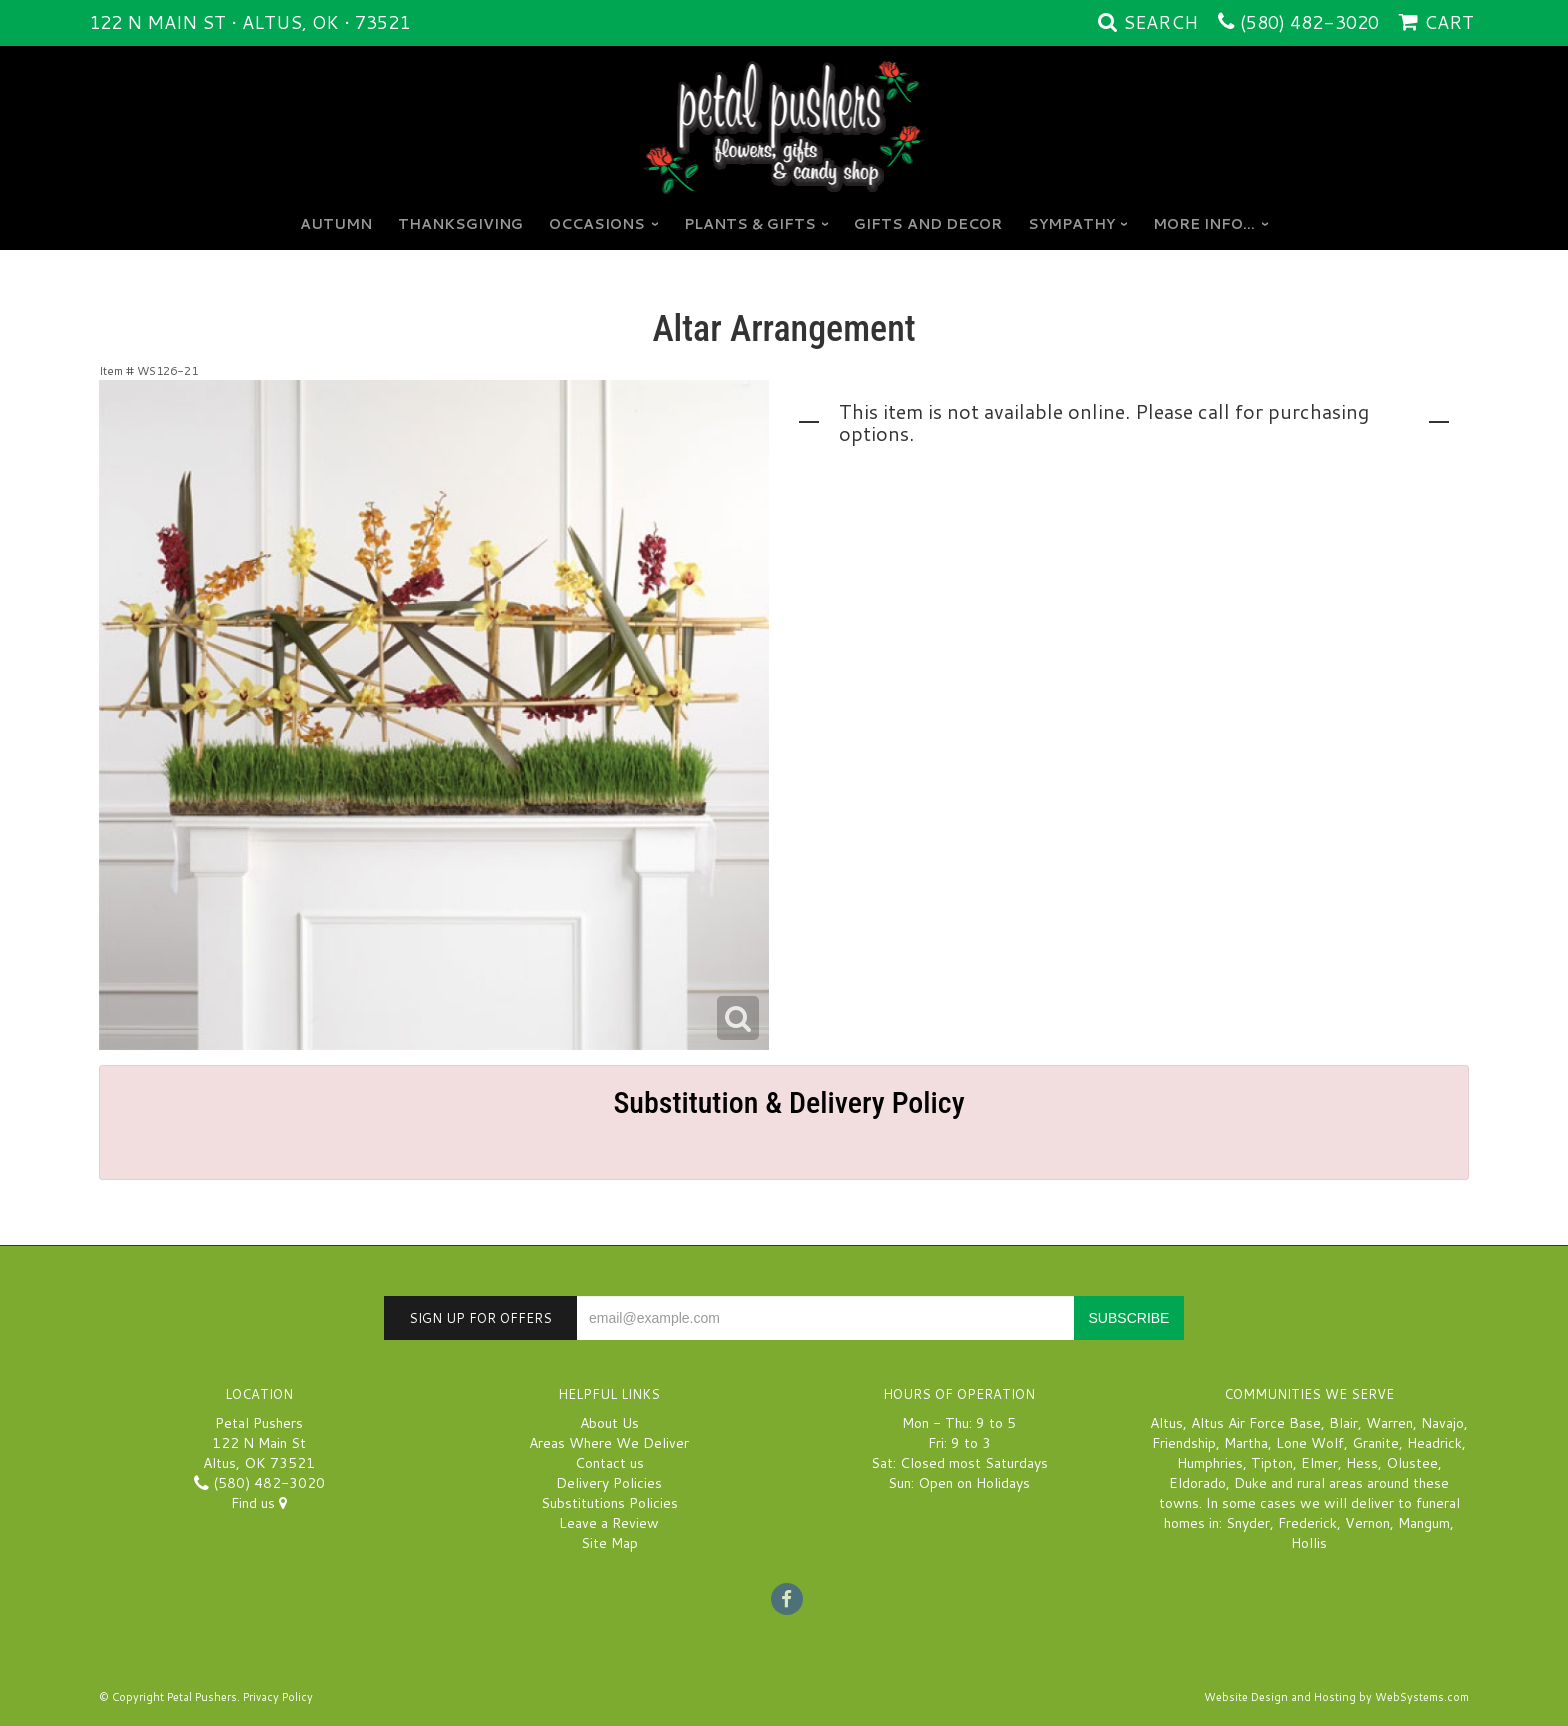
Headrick (1434, 1443)
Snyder (1248, 1523)
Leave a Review (609, 1523)
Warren (1389, 1423)
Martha (1246, 1443)
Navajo (1442, 1423)
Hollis (1309, 1543)
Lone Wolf (1310, 1443)
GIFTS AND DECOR (928, 224)
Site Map (609, 1543)
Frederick (1307, 1523)
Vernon (1367, 1523)
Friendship (1184, 1443)
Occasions (597, 224)
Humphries (1210, 1463)
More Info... (1204, 224)
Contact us (609, 1463)
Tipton (1272, 1463)
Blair (1343, 1423)
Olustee (1412, 1463)
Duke (1250, 1483)
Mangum (1424, 1523)
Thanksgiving (460, 224)
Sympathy (1071, 224)
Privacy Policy (278, 1697)
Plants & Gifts (750, 224)
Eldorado (1197, 1483)
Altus (1166, 1423)
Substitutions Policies (609, 1503)
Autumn (336, 224)
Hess (1362, 1463)
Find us (259, 1503)
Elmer (1319, 1463)
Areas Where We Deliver (609, 1443)
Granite (1375, 1443)
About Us (609, 1423)
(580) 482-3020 (1309, 22)
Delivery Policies (609, 1483)
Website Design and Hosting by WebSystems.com (1336, 1697)
